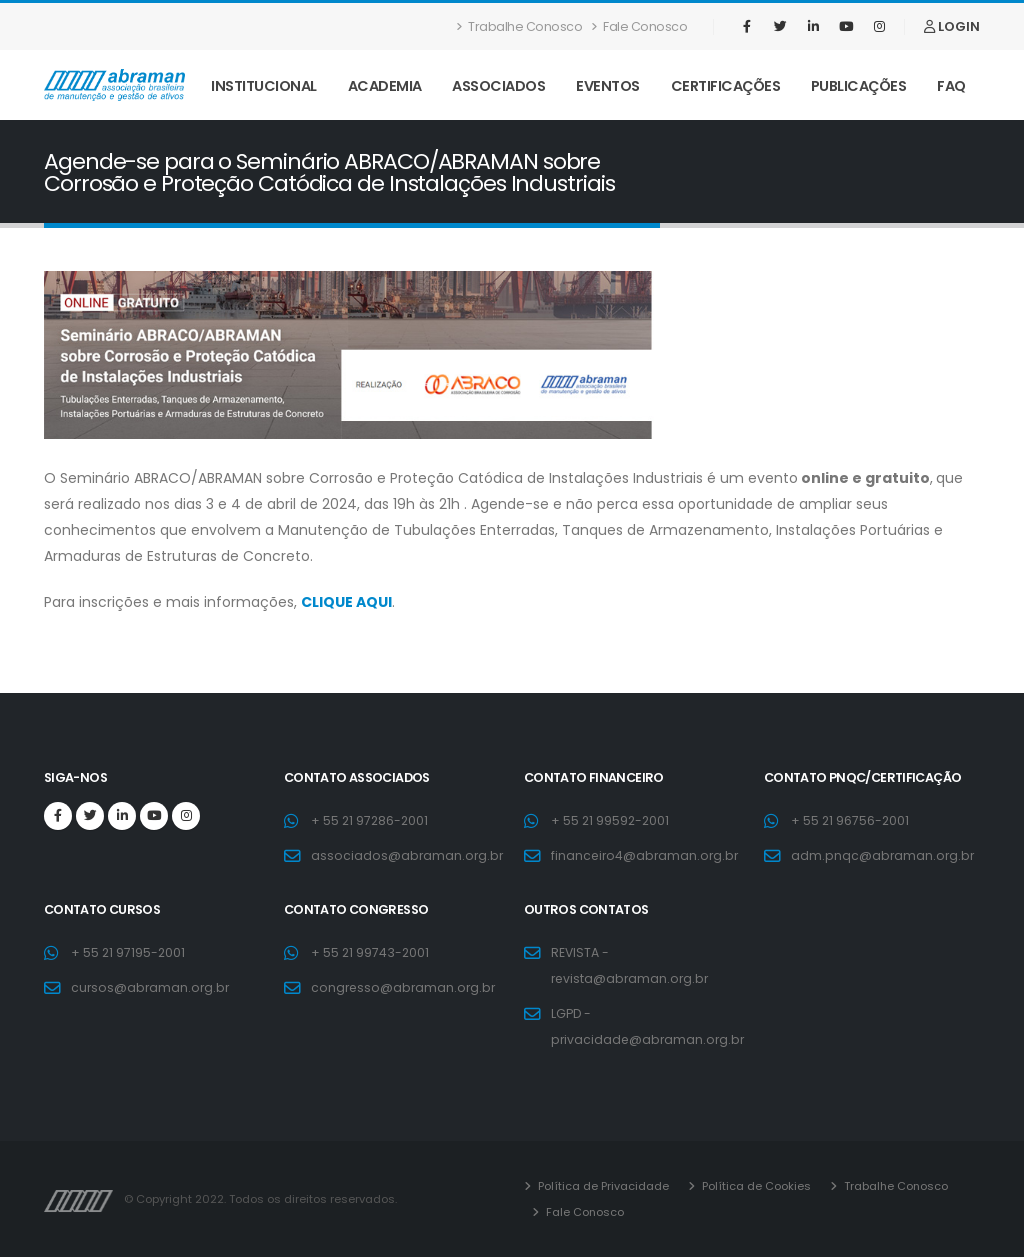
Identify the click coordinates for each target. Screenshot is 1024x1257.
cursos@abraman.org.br (152, 987)
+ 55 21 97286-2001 (371, 820)
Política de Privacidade (602, 1186)
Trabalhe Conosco (519, 26)
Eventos (608, 86)
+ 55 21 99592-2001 (611, 820)
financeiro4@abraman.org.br (647, 855)
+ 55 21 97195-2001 (129, 952)
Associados (498, 86)
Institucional (264, 86)
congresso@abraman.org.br (405, 987)
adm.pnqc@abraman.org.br (884, 855)
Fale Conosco (639, 26)
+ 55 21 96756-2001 (851, 820)
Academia (385, 86)
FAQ (951, 86)
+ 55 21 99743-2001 (371, 952)
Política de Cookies (755, 1186)
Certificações (726, 86)
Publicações (859, 86)
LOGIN (952, 26)
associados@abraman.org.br (408, 855)
